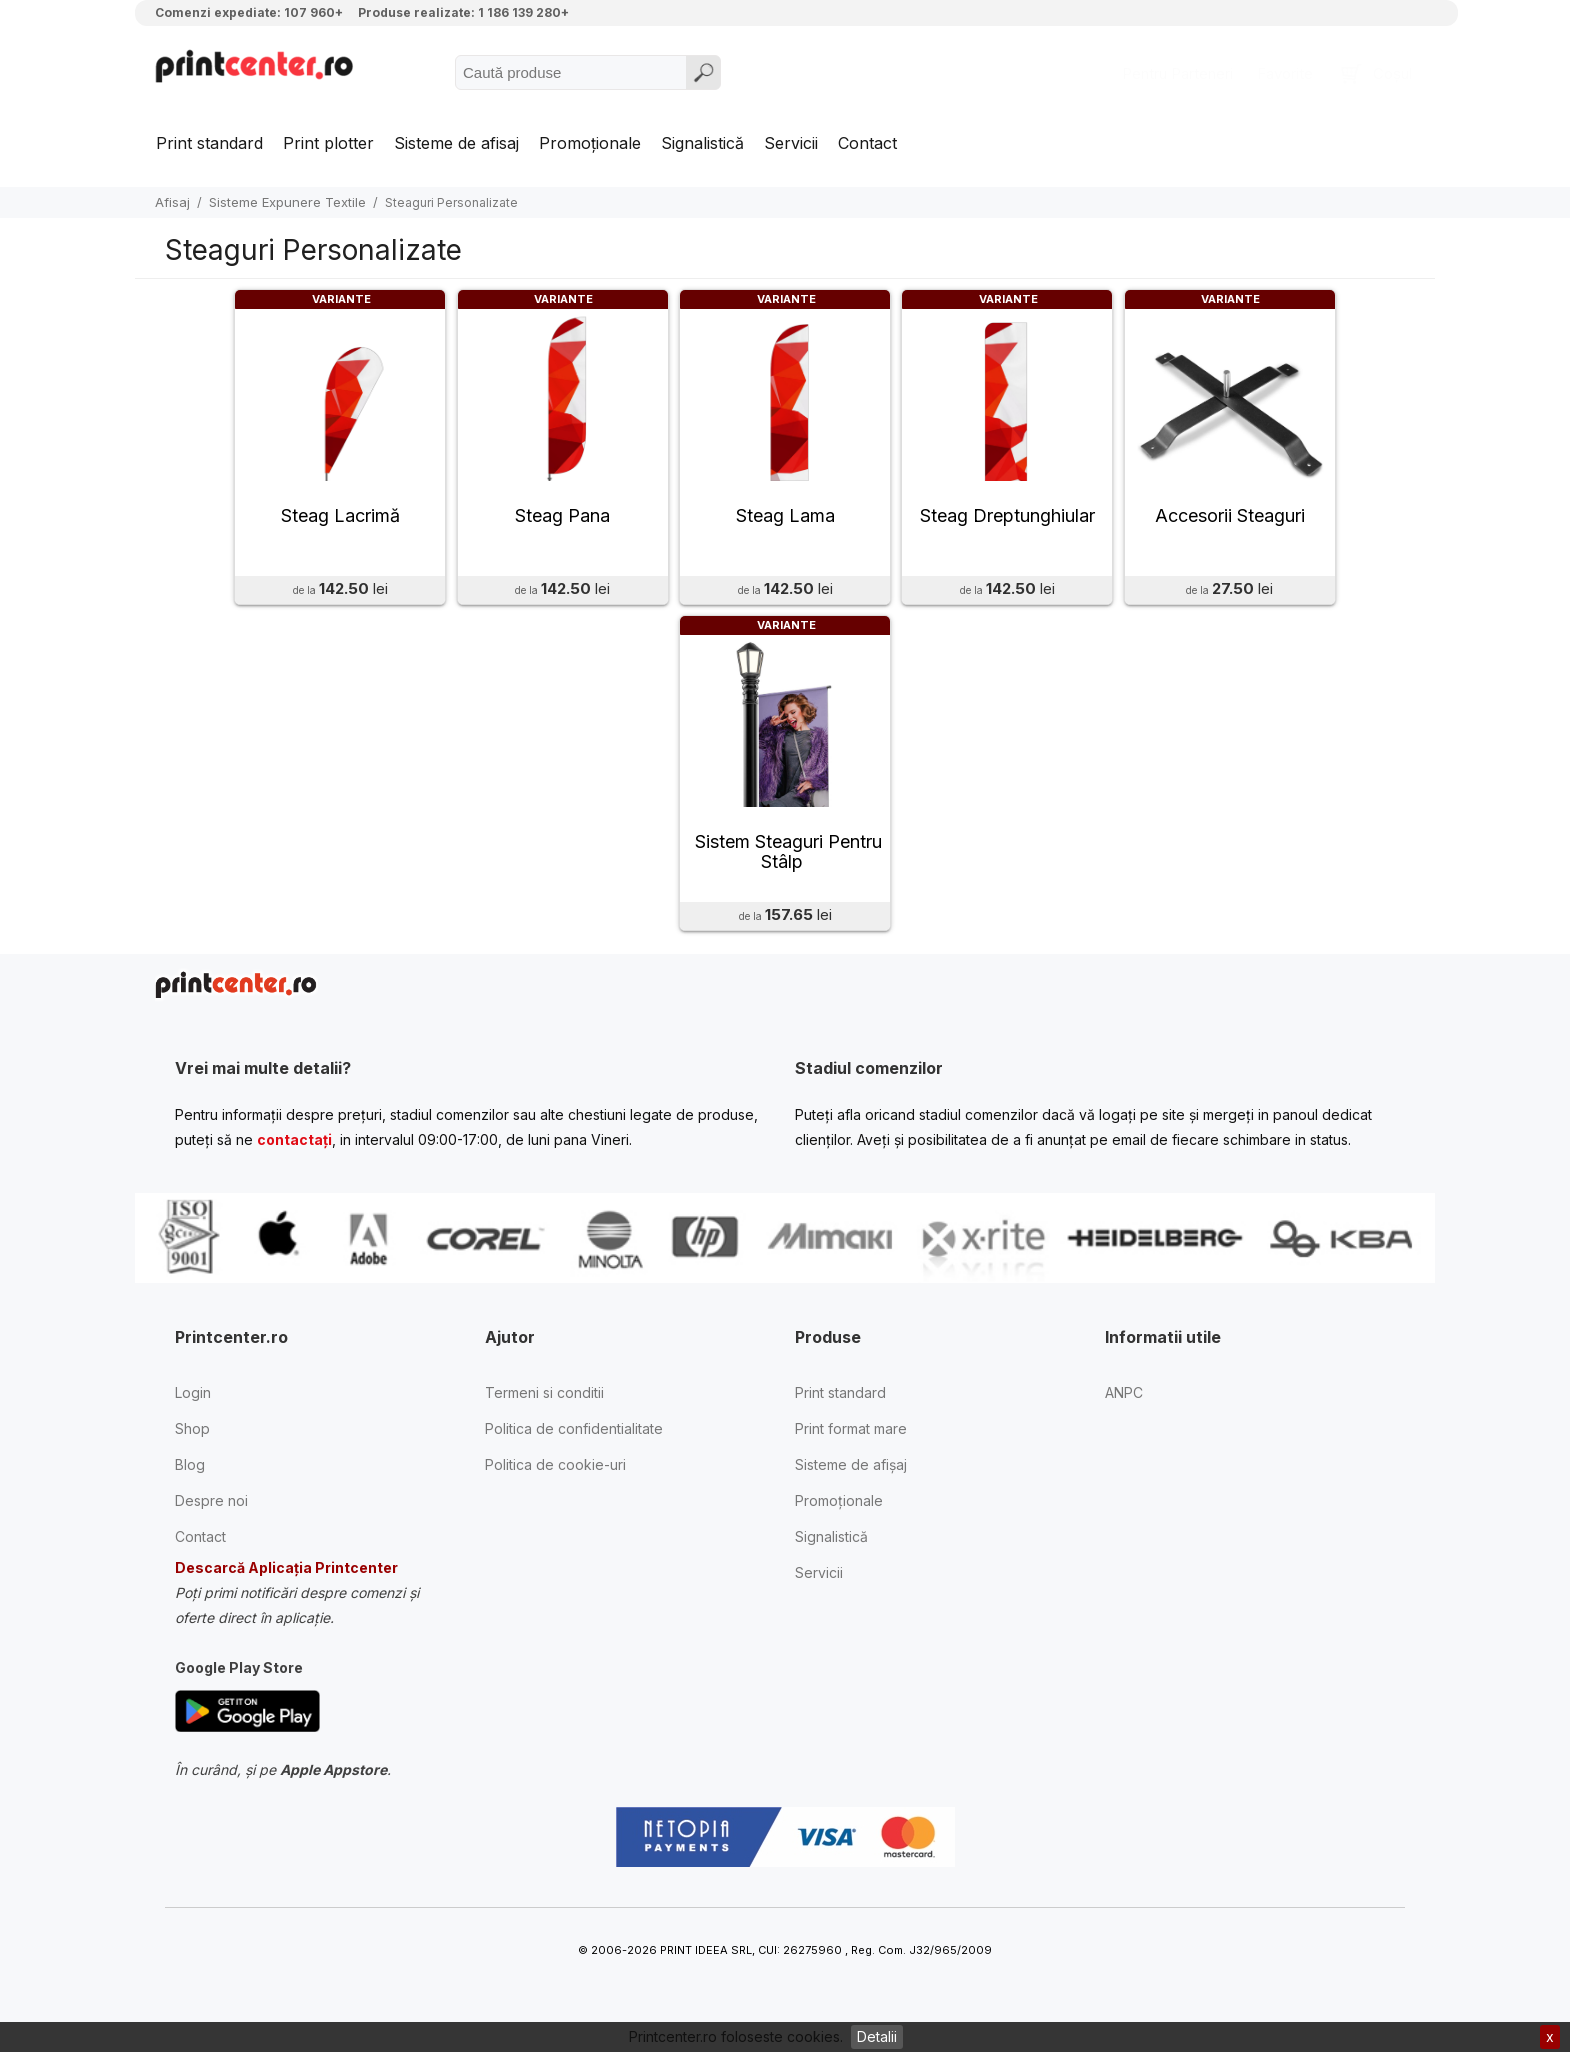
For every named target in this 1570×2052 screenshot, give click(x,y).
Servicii (791, 143)
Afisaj (172, 202)
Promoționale (590, 143)
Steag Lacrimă (340, 524)
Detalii (877, 2036)
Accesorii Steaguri (1230, 524)
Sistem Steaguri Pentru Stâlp (788, 869)
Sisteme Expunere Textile (287, 202)
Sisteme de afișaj (851, 1481)
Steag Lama (785, 524)
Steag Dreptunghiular (1007, 524)
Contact (867, 143)
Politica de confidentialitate (574, 1445)
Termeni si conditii (544, 1409)
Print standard (209, 143)
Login (193, 1409)
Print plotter (328, 143)
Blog (190, 1481)
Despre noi (211, 1517)
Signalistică (702, 143)
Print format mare (851, 1445)
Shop (192, 1445)
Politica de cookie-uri (555, 1481)
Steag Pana (562, 524)
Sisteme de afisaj (456, 143)
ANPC (1124, 1409)
